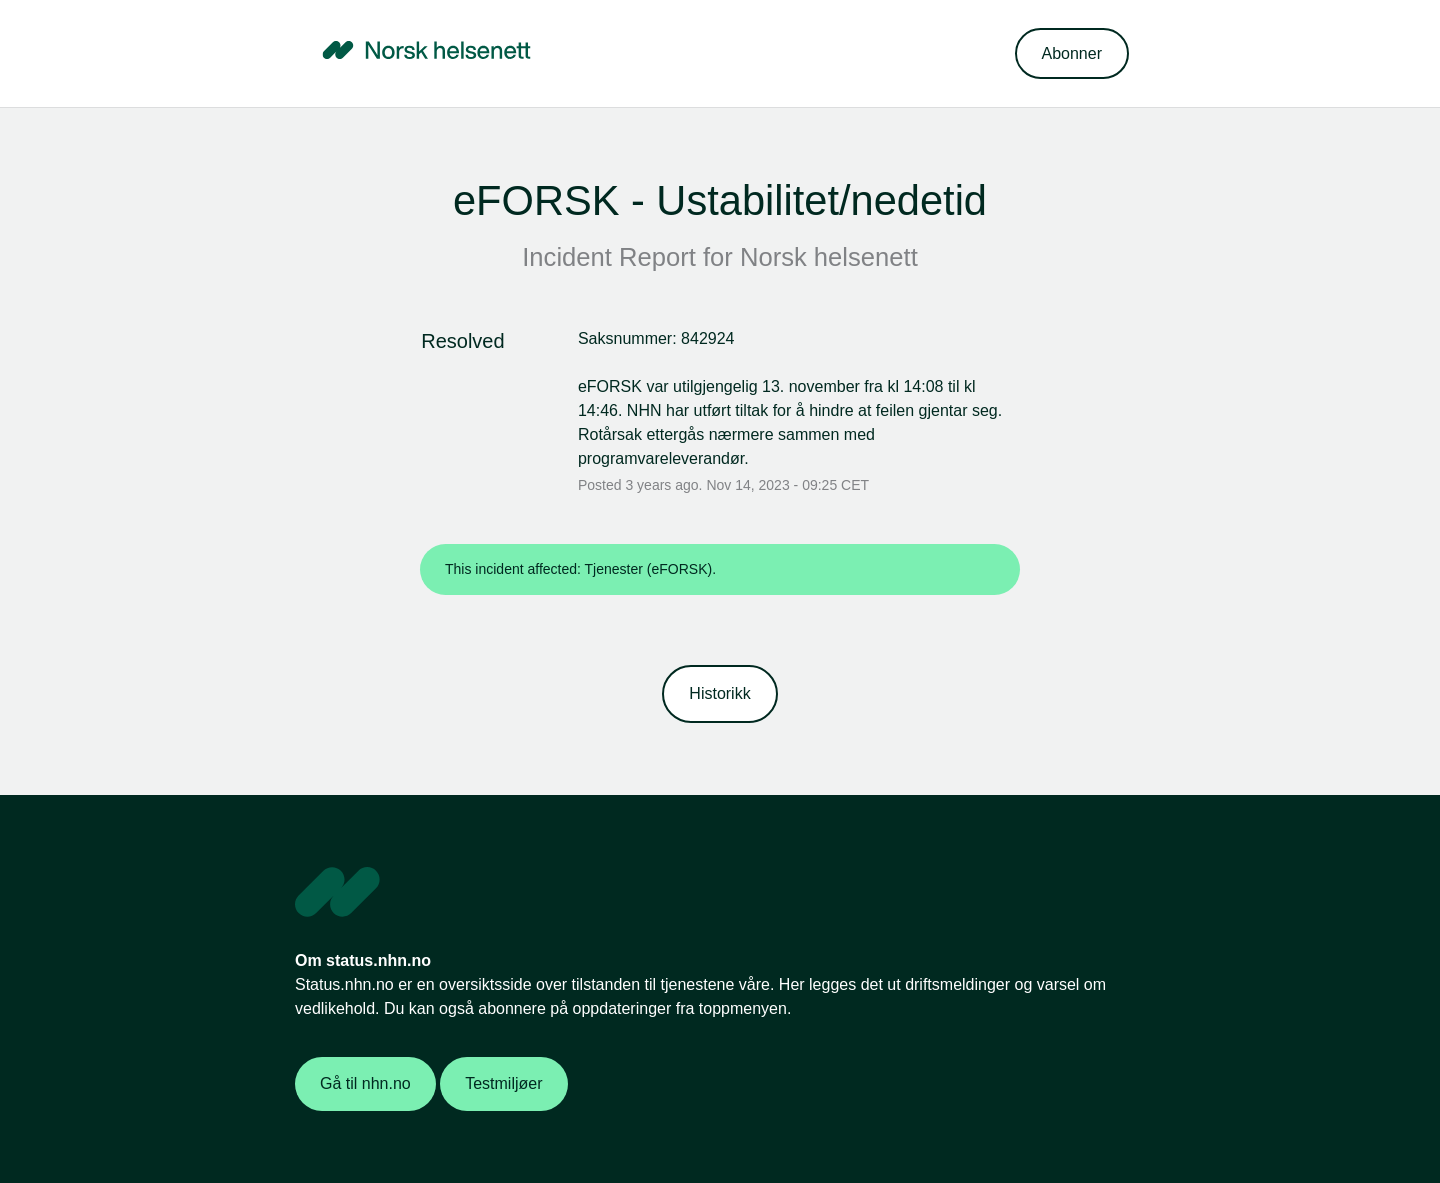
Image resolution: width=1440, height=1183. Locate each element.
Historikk (719, 693)
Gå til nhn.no (365, 1083)
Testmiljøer (503, 1083)
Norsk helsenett (829, 257)
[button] (1072, 53)
